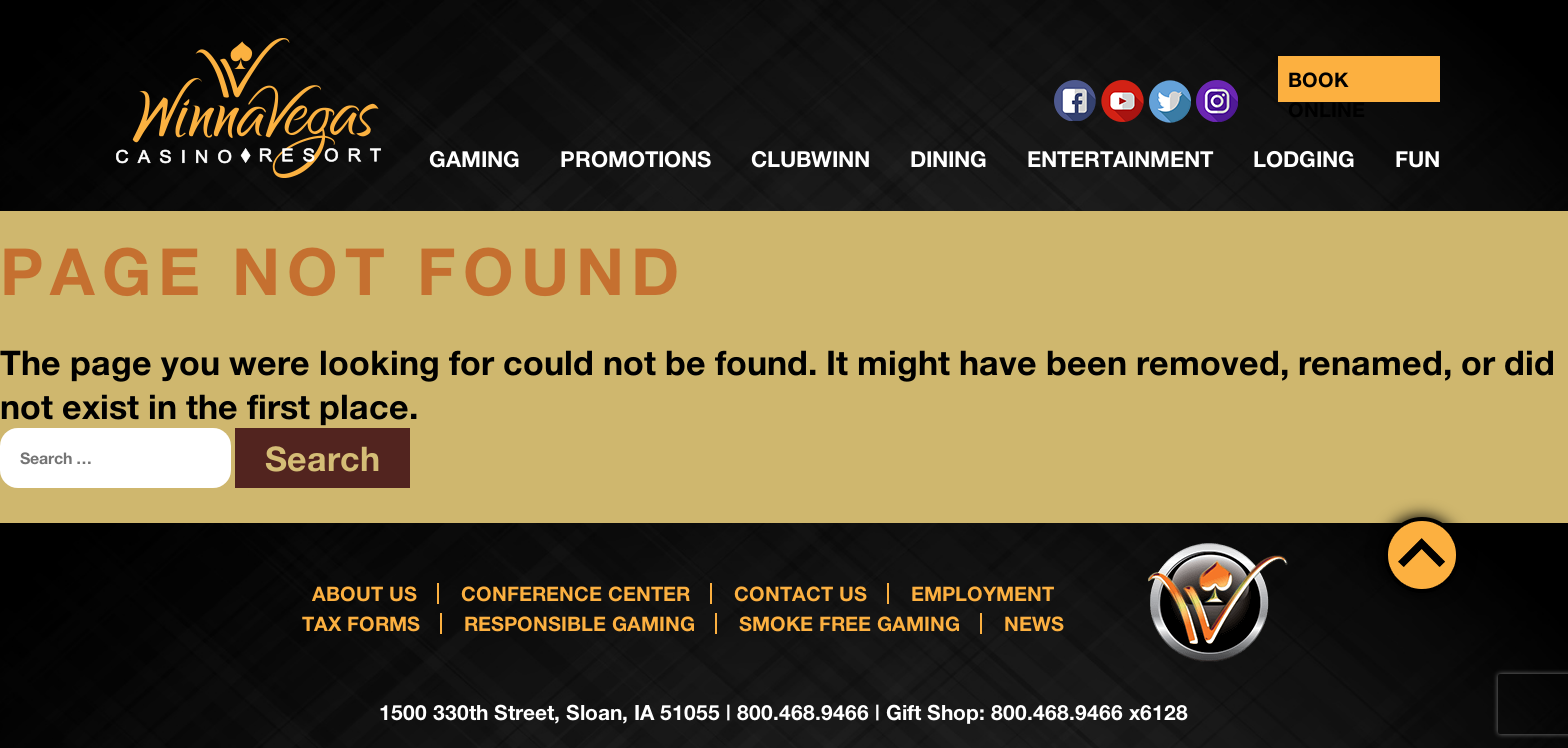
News (1034, 623)
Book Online (1326, 84)
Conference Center (575, 593)
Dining (948, 159)
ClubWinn (810, 159)
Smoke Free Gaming (849, 623)
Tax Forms (361, 623)
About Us (364, 593)
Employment (982, 593)
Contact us (800, 593)
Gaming (474, 159)
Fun (1417, 159)
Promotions (635, 159)
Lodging (1304, 159)
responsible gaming (579, 623)
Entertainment (1120, 159)
